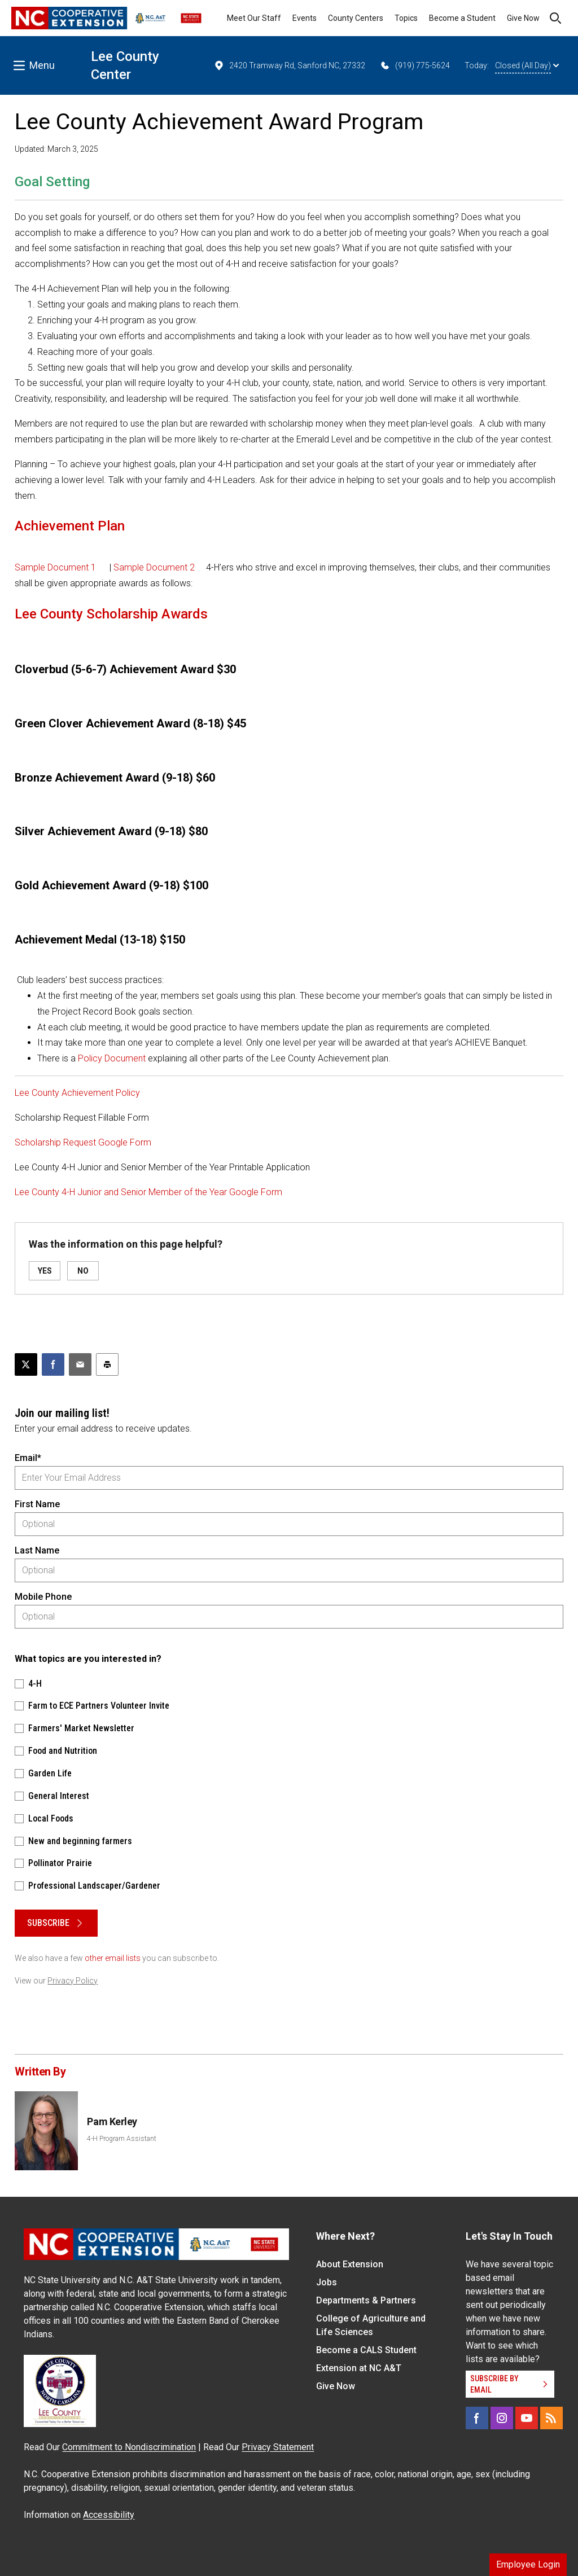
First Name (37, 1504)
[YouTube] (526, 2418)
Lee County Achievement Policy (77, 1092)
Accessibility (108, 2514)
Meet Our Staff (254, 18)
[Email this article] (80, 1364)
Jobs (326, 2282)
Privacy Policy (72, 1980)
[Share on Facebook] (53, 1364)
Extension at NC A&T (358, 2368)
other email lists (113, 1958)
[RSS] (551, 2418)
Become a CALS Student (366, 2350)
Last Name (37, 1550)
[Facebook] (477, 2418)
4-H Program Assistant (121, 2139)
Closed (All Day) (527, 65)
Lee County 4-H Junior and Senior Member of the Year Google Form (148, 1192)
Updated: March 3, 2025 (56, 148)
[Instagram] (502, 2418)
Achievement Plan (70, 526)
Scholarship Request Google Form (83, 1142)
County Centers (355, 18)
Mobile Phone (43, 1596)
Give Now (523, 18)
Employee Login (528, 2564)
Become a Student (462, 18)
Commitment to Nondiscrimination (129, 2447)
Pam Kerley (112, 2121)
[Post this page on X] (26, 1364)
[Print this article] (107, 1364)
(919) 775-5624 (414, 65)
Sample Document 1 (55, 567)
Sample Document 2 (154, 567)
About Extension (349, 2264)
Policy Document (112, 1058)
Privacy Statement (278, 2447)
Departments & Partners (366, 2300)
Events (304, 18)
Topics (406, 18)
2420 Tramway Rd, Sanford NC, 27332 (289, 65)
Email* (28, 1457)
